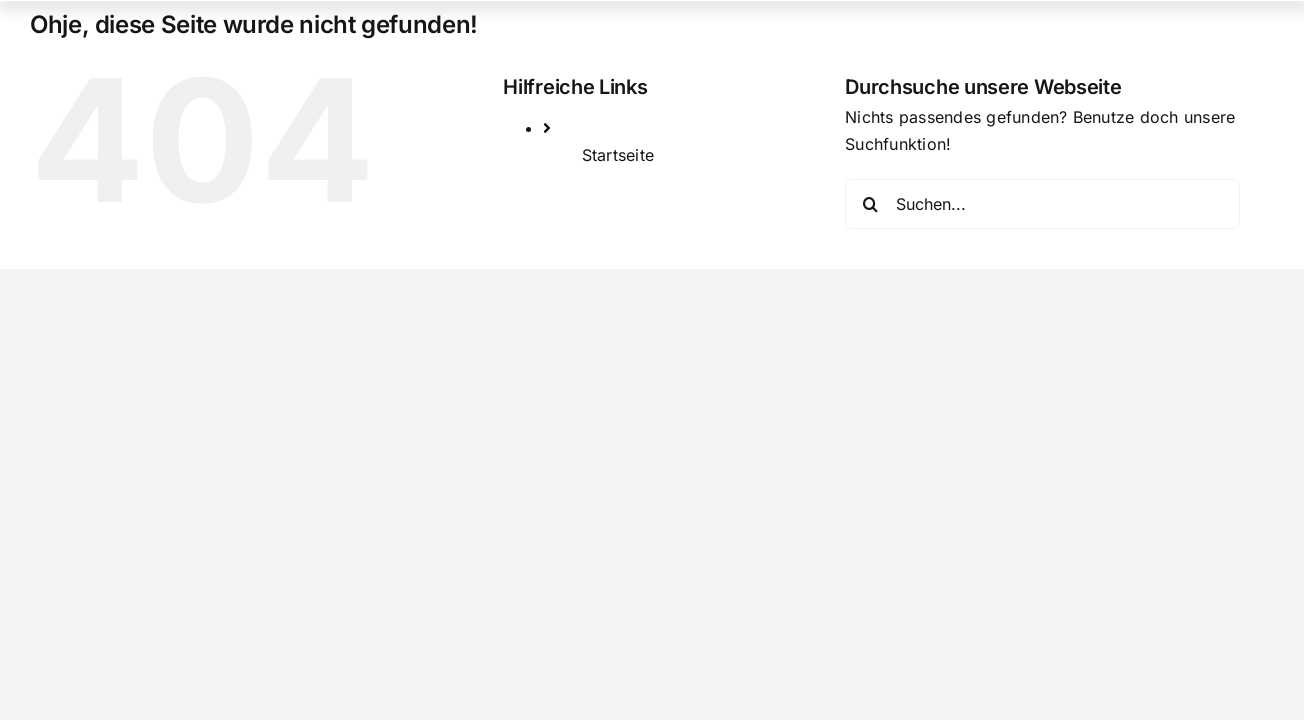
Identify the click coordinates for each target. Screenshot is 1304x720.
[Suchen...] (1042, 204)
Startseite (618, 155)
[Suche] (870, 204)
